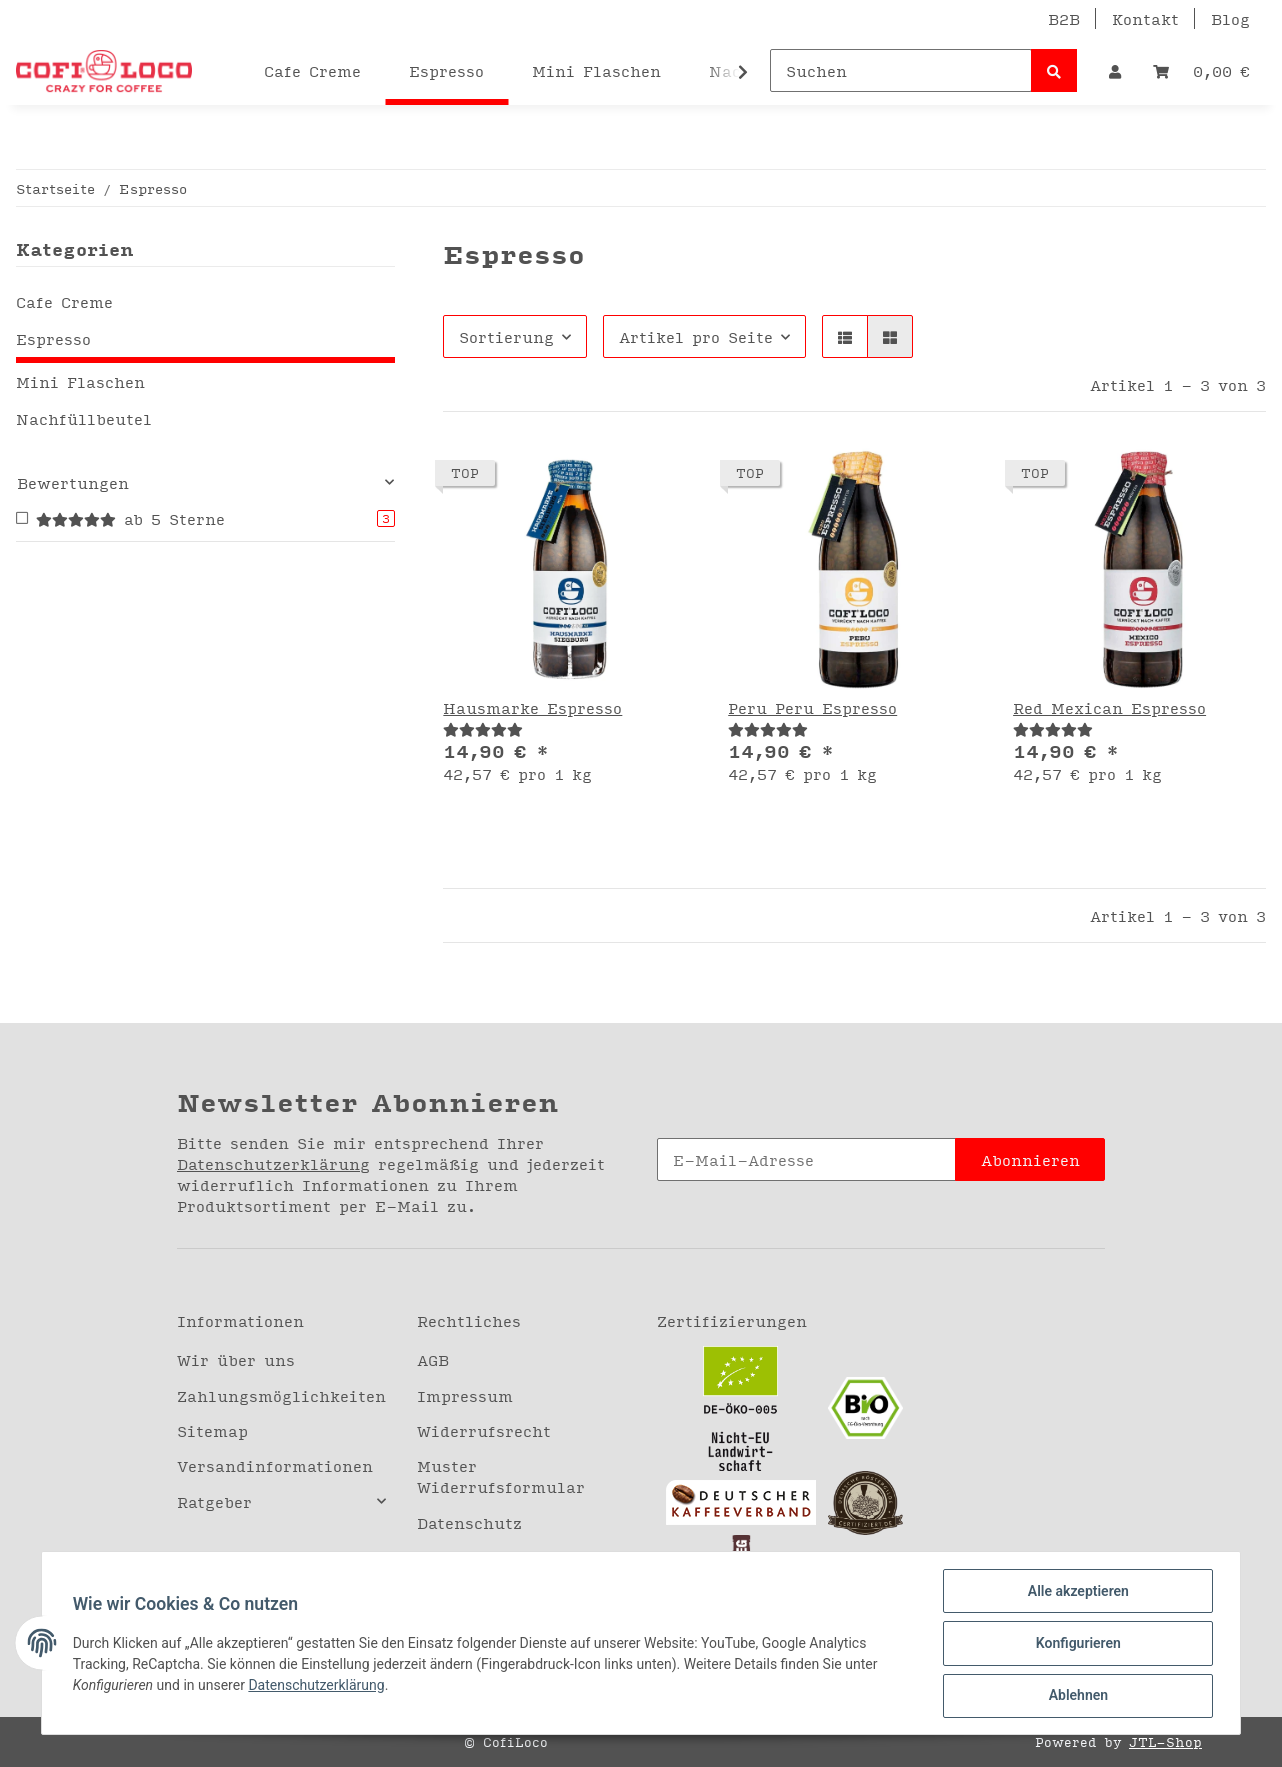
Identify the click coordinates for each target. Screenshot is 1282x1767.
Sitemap (212, 1430)
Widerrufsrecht (484, 1430)
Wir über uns (236, 1359)
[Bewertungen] (483, 728)
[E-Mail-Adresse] (806, 1159)
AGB (433, 1359)
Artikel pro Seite (696, 336)
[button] (1115, 70)
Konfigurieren (1076, 1644)
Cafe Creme (64, 301)
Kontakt (1145, 18)
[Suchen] (901, 70)
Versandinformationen (275, 1465)
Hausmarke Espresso (532, 707)
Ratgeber (214, 1501)
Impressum (465, 1395)
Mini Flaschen (80, 381)
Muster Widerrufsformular (501, 1476)
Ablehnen (1076, 1696)
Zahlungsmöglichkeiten (281, 1395)
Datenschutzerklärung (273, 1163)
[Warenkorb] (1201, 70)
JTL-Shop (1165, 1741)
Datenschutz (469, 1522)
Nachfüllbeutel (84, 418)
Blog (1230, 18)
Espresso (53, 338)
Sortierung (506, 336)
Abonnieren (1030, 1159)
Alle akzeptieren (1076, 1592)
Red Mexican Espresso (1109, 707)
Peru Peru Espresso (812, 707)
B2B (1064, 18)
